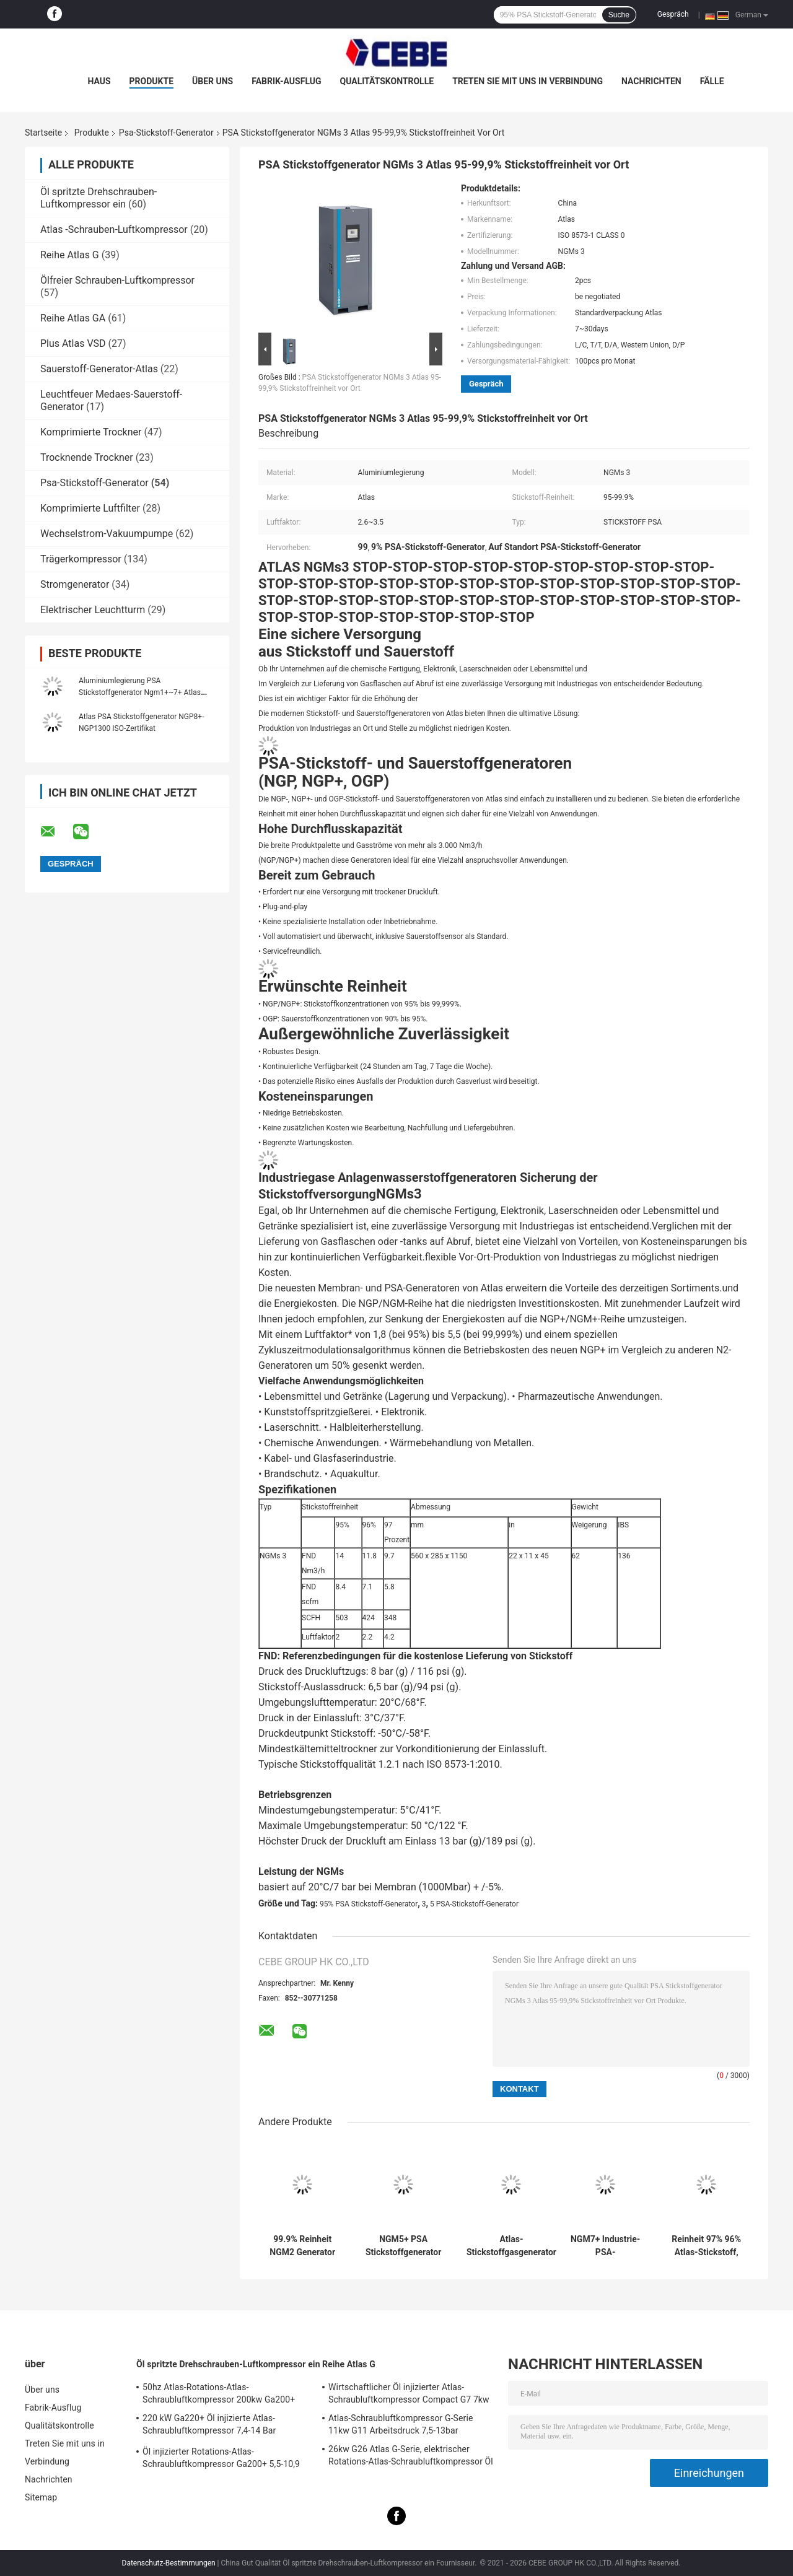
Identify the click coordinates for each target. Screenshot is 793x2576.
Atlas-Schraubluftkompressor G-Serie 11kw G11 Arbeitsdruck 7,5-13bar (400, 2424)
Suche (618, 15)
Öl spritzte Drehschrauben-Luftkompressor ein (98, 198)
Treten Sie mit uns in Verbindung (527, 81)
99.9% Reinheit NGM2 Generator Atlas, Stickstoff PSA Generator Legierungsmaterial (302, 2246)
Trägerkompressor (80, 559)
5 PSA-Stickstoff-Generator (474, 1904)
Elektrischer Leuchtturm (92, 610)
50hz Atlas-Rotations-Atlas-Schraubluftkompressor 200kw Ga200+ (218, 2393)
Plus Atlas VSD (73, 343)
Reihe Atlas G (69, 255)
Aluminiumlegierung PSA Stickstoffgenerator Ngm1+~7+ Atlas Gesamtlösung (140, 692)
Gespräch (673, 14)
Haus (98, 81)
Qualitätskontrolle (387, 81)
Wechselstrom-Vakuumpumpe (106, 533)
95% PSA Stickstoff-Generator (369, 1904)
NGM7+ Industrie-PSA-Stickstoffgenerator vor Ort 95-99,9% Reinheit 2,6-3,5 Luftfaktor (605, 2246)
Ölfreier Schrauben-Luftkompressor (117, 280)
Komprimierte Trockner (90, 432)
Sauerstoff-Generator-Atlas (100, 369)
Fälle (712, 81)
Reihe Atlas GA (72, 318)
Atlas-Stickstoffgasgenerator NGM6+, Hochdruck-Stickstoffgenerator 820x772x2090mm (511, 2246)
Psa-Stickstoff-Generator (166, 133)
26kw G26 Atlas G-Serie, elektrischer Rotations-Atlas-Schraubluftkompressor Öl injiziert (410, 2457)
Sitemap (41, 2497)
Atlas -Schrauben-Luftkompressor (114, 229)
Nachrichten (651, 81)
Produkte (151, 81)
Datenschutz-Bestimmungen (169, 2563)
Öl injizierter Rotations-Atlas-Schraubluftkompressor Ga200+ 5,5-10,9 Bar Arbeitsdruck (221, 2460)
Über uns (212, 81)
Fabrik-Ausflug (286, 81)
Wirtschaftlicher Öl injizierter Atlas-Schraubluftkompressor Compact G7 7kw (408, 2393)
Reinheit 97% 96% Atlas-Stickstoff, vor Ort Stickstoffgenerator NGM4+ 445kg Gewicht (706, 2246)
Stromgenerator (74, 584)
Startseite (43, 133)
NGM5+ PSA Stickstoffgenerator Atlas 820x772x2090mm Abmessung (403, 2246)
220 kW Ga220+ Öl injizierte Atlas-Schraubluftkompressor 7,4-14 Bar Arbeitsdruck (209, 2426)
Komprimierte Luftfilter (90, 508)
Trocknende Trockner (86, 457)
